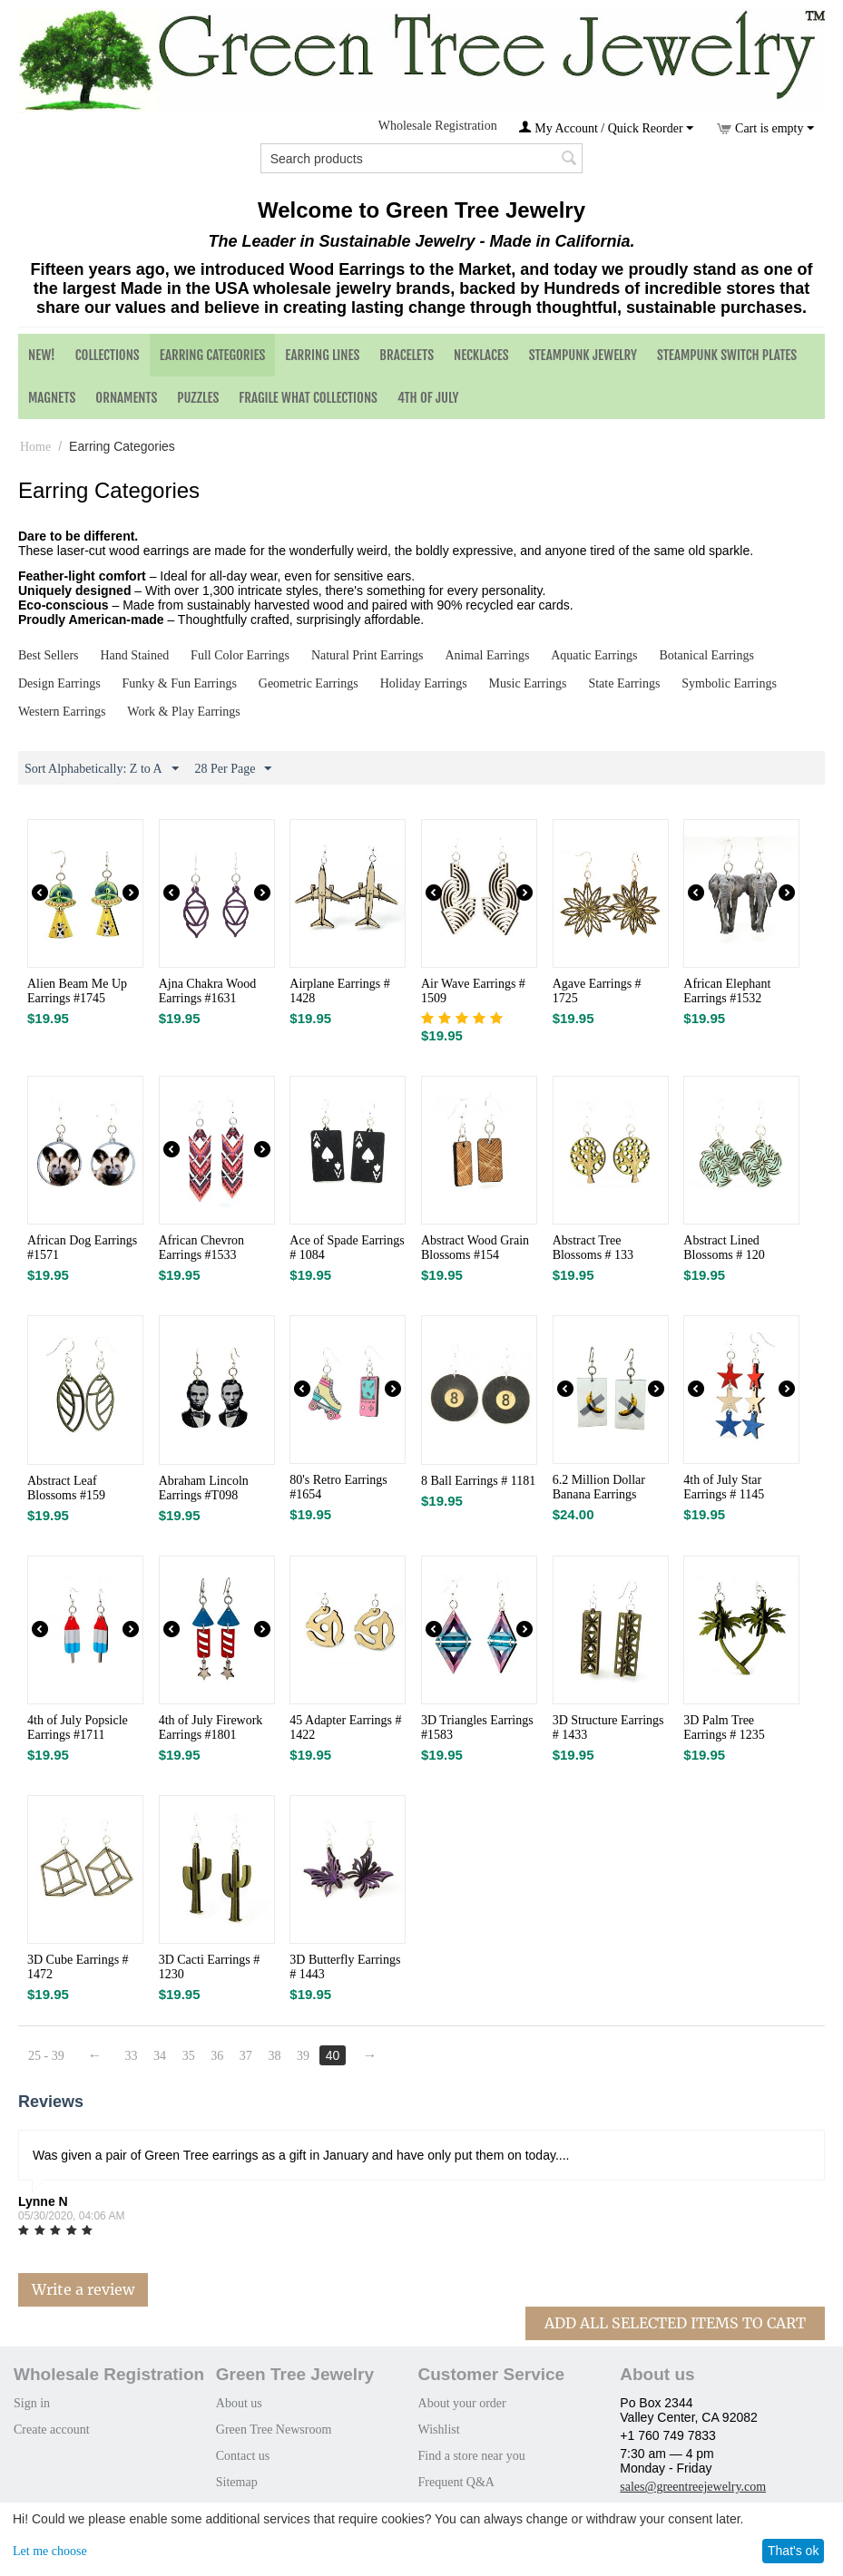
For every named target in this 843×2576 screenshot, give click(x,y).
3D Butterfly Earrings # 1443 (344, 1967)
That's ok (793, 2550)
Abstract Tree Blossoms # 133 (593, 1248)
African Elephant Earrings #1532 (726, 991)
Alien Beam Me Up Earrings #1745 (77, 991)
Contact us (243, 2456)
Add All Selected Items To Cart (675, 2323)
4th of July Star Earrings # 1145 (723, 1487)
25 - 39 (46, 2056)
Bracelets (406, 355)
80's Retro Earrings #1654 (338, 1487)
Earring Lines (322, 355)
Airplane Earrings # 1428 (339, 991)
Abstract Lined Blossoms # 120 (723, 1248)
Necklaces (481, 355)
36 (218, 2056)
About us (239, 2403)
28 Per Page (233, 769)
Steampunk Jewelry (583, 355)
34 (160, 2056)
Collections (107, 355)
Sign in (32, 2403)
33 (131, 2056)
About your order (462, 2403)
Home (35, 447)
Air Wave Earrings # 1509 (473, 991)
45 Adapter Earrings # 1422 (345, 1727)
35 (189, 2056)
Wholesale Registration (437, 125)
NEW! (41, 355)
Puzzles (198, 397)
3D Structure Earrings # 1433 (608, 1727)
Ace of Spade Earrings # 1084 (346, 1248)
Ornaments (126, 397)
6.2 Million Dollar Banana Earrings (599, 1487)
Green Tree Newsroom (274, 2429)
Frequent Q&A (456, 2482)
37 (247, 2056)
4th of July (428, 397)
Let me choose (50, 2551)
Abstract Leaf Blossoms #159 (66, 1488)
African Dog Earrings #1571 (82, 1248)
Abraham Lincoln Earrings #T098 (204, 1488)
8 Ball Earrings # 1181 (478, 1481)
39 (305, 2056)
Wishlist (439, 2429)
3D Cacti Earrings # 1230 (209, 1967)
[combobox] (421, 158)
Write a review (83, 2289)
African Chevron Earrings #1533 (201, 1248)
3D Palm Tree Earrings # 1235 (723, 1727)
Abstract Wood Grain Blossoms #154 (475, 1248)
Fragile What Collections (308, 397)
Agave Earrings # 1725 (597, 991)
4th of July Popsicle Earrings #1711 (77, 1727)
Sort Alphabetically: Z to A (102, 769)
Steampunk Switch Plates (727, 355)
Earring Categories (213, 355)
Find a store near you (471, 2456)
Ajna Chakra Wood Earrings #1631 (207, 991)
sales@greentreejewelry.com (693, 2486)
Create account (52, 2429)
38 (276, 2056)
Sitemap (237, 2482)
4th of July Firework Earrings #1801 (211, 1727)
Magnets (51, 397)
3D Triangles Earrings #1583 (477, 1727)
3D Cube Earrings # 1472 (78, 1967)
